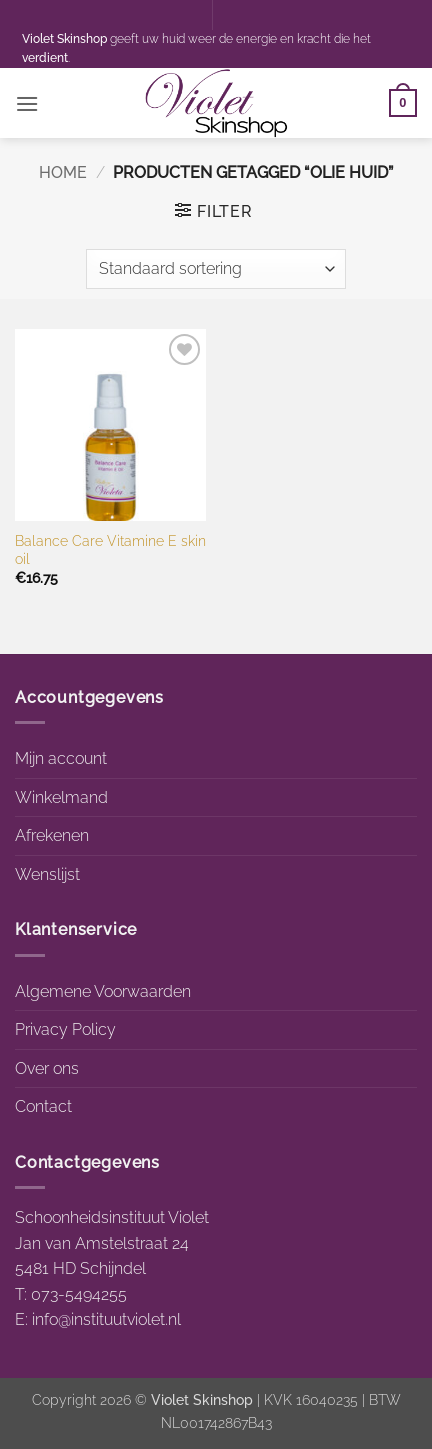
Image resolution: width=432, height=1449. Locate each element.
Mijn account (61, 758)
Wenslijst (47, 874)
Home (63, 172)
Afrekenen (52, 835)
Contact (43, 1106)
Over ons (47, 1068)
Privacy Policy (65, 1029)
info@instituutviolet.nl (106, 1319)
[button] (27, 103)
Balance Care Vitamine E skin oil (110, 550)
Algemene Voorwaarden (103, 991)
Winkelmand (61, 797)
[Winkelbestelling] (216, 269)
